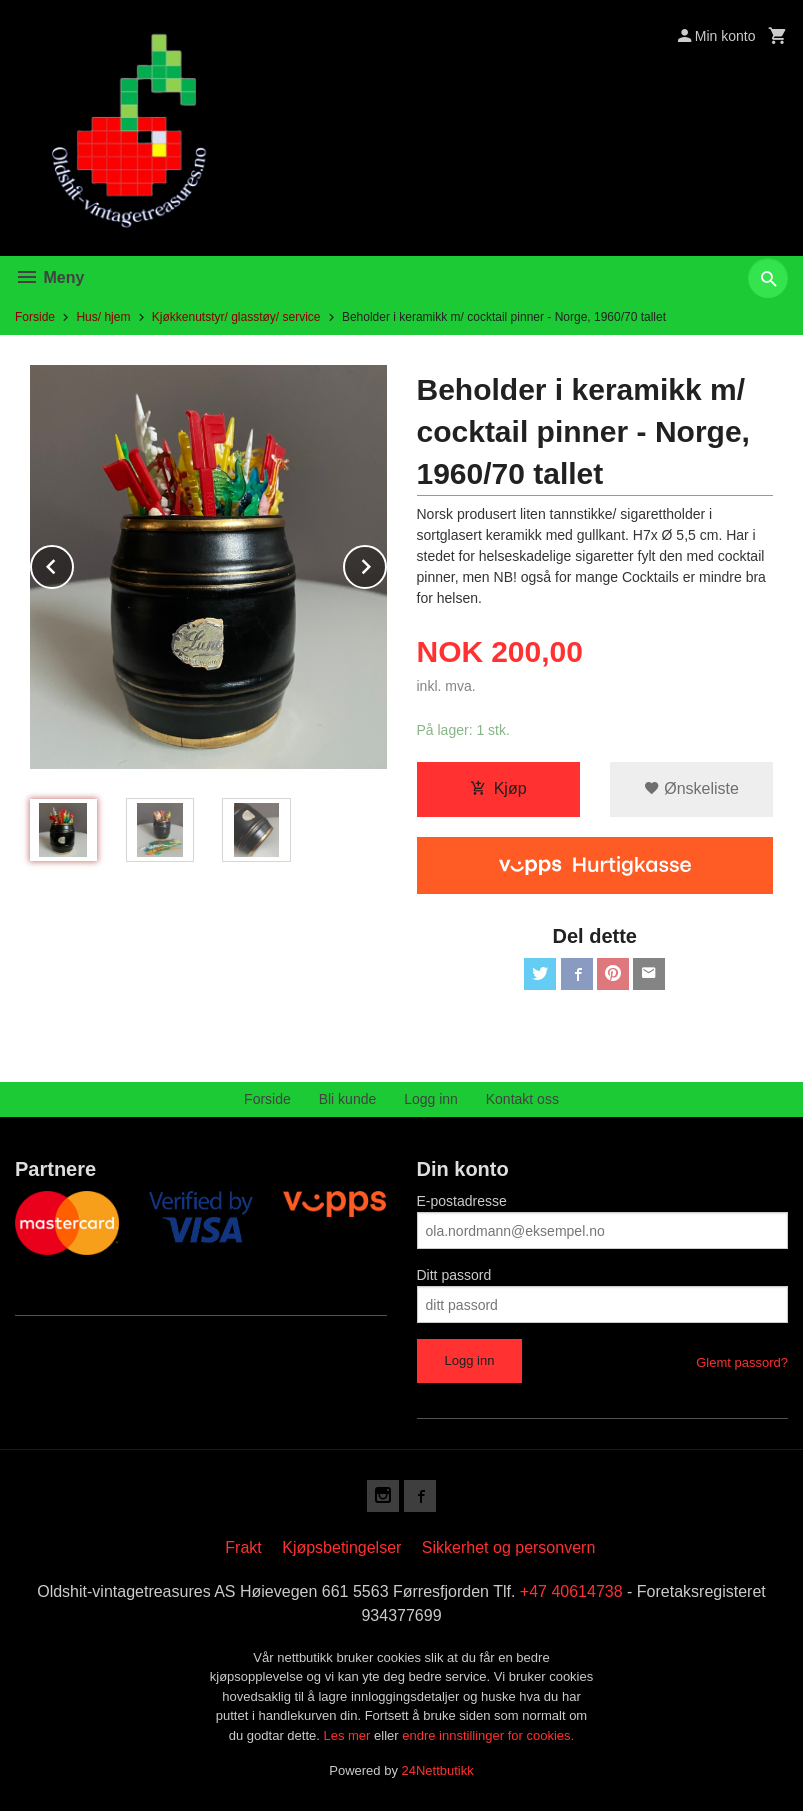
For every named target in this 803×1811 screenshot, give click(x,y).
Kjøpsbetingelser (341, 1547)
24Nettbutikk (438, 1770)
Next (386, 563)
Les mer (348, 1735)
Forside (35, 317)
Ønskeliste (691, 788)
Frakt (243, 1547)
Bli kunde (348, 1099)
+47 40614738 (571, 1591)
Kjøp (498, 788)
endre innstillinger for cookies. (488, 1735)
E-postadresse (462, 1201)
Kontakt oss (522, 1099)
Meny (49, 277)
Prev (73, 563)
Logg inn (431, 1099)
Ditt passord (454, 1275)
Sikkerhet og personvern (508, 1547)
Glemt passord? (742, 1362)
